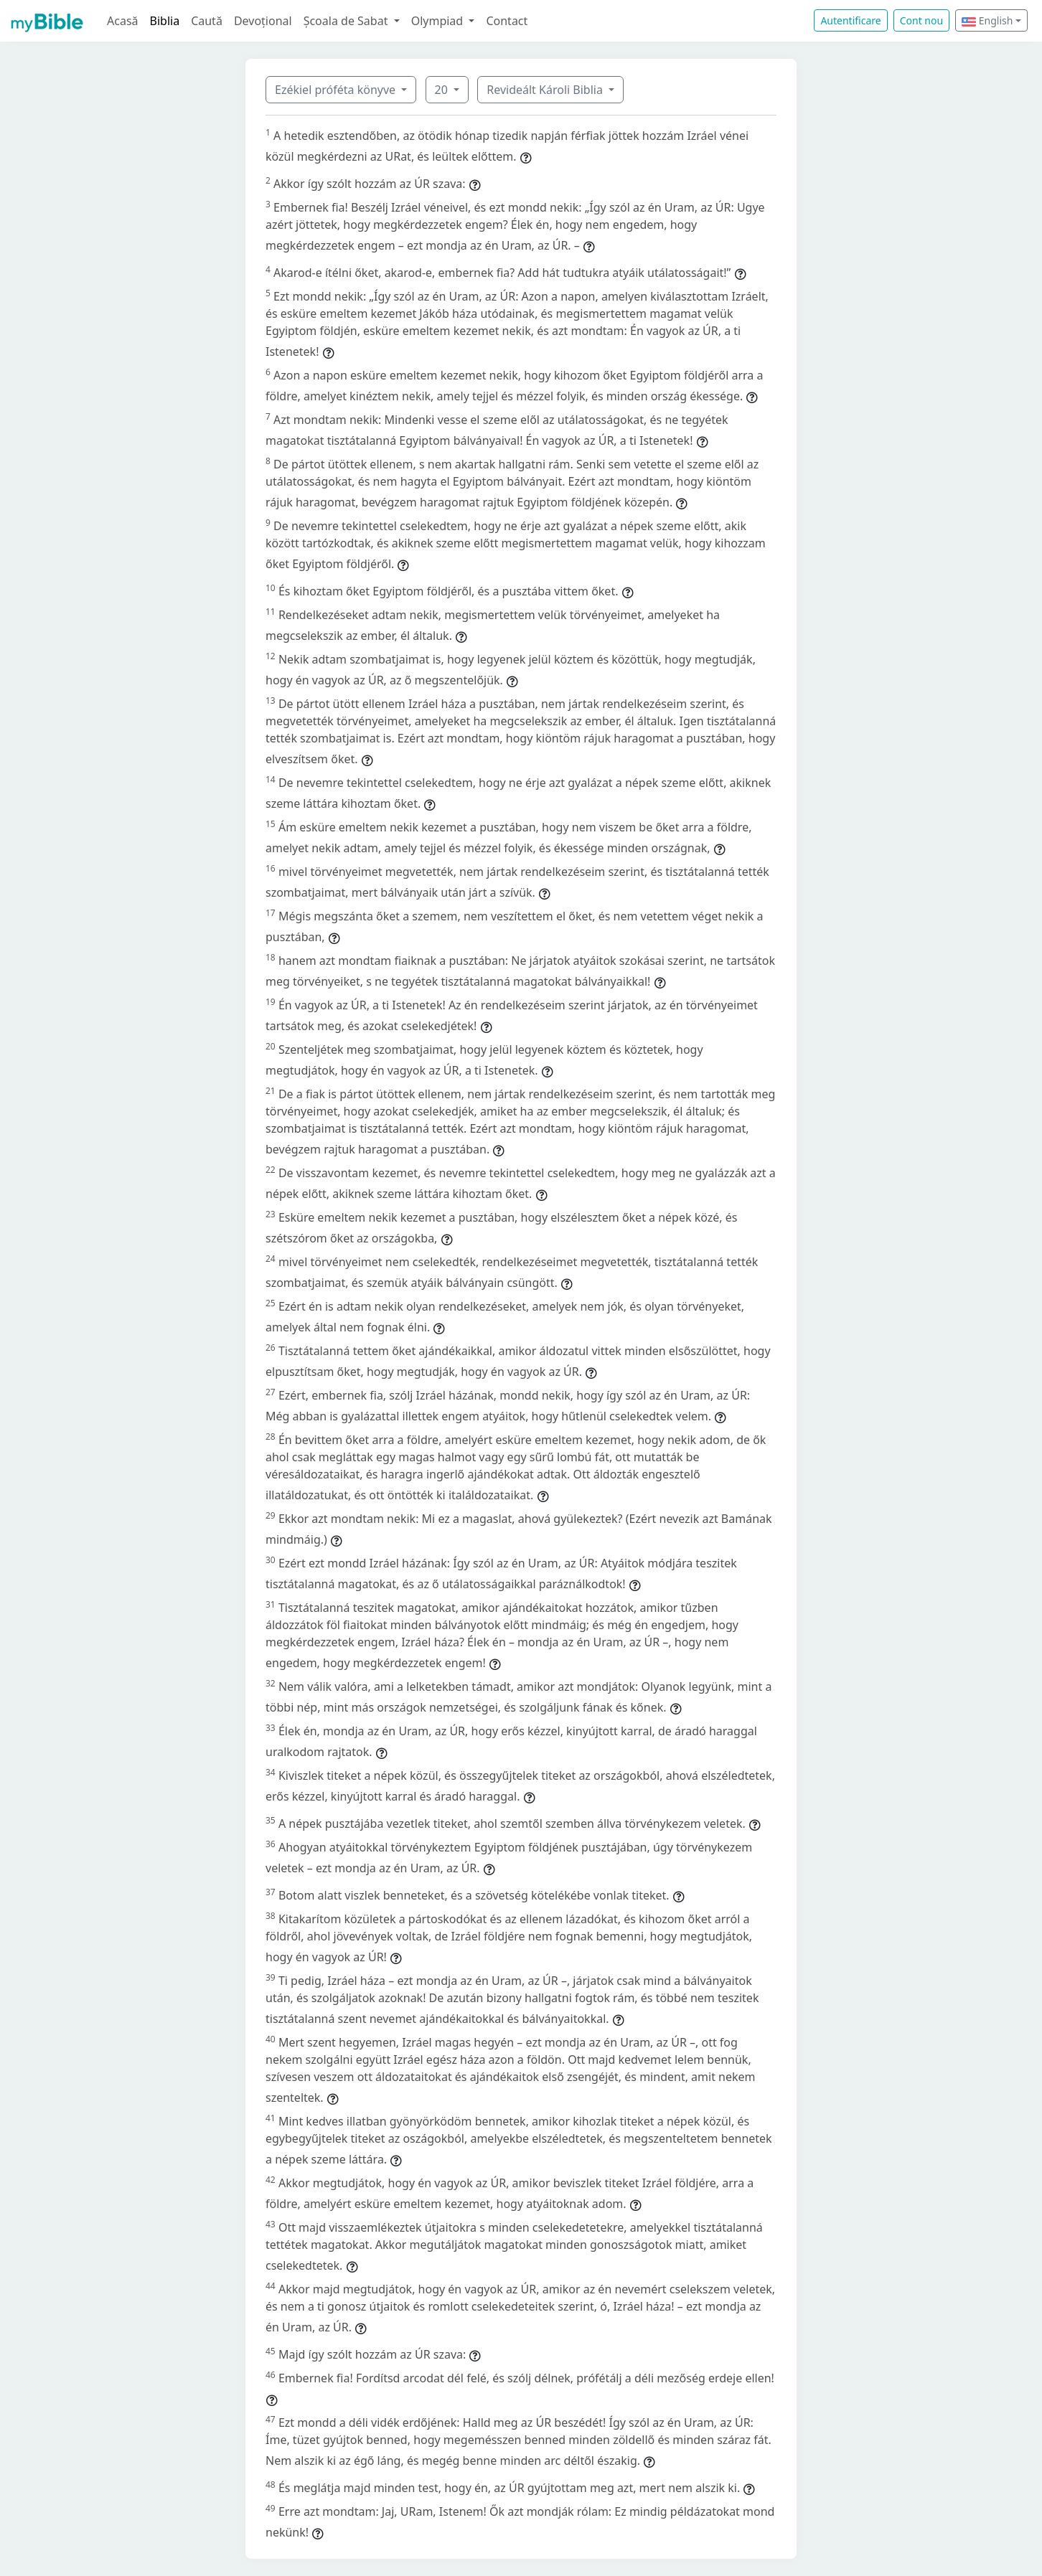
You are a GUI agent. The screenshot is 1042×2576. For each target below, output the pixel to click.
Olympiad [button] (438, 21)
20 (443, 90)
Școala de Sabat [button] (347, 21)
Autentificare (850, 20)
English (987, 20)
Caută (206, 21)
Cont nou (921, 20)
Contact (506, 21)
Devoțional (263, 21)
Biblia (165, 21)
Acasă (123, 21)
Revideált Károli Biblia (546, 90)
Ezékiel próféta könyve (336, 90)
